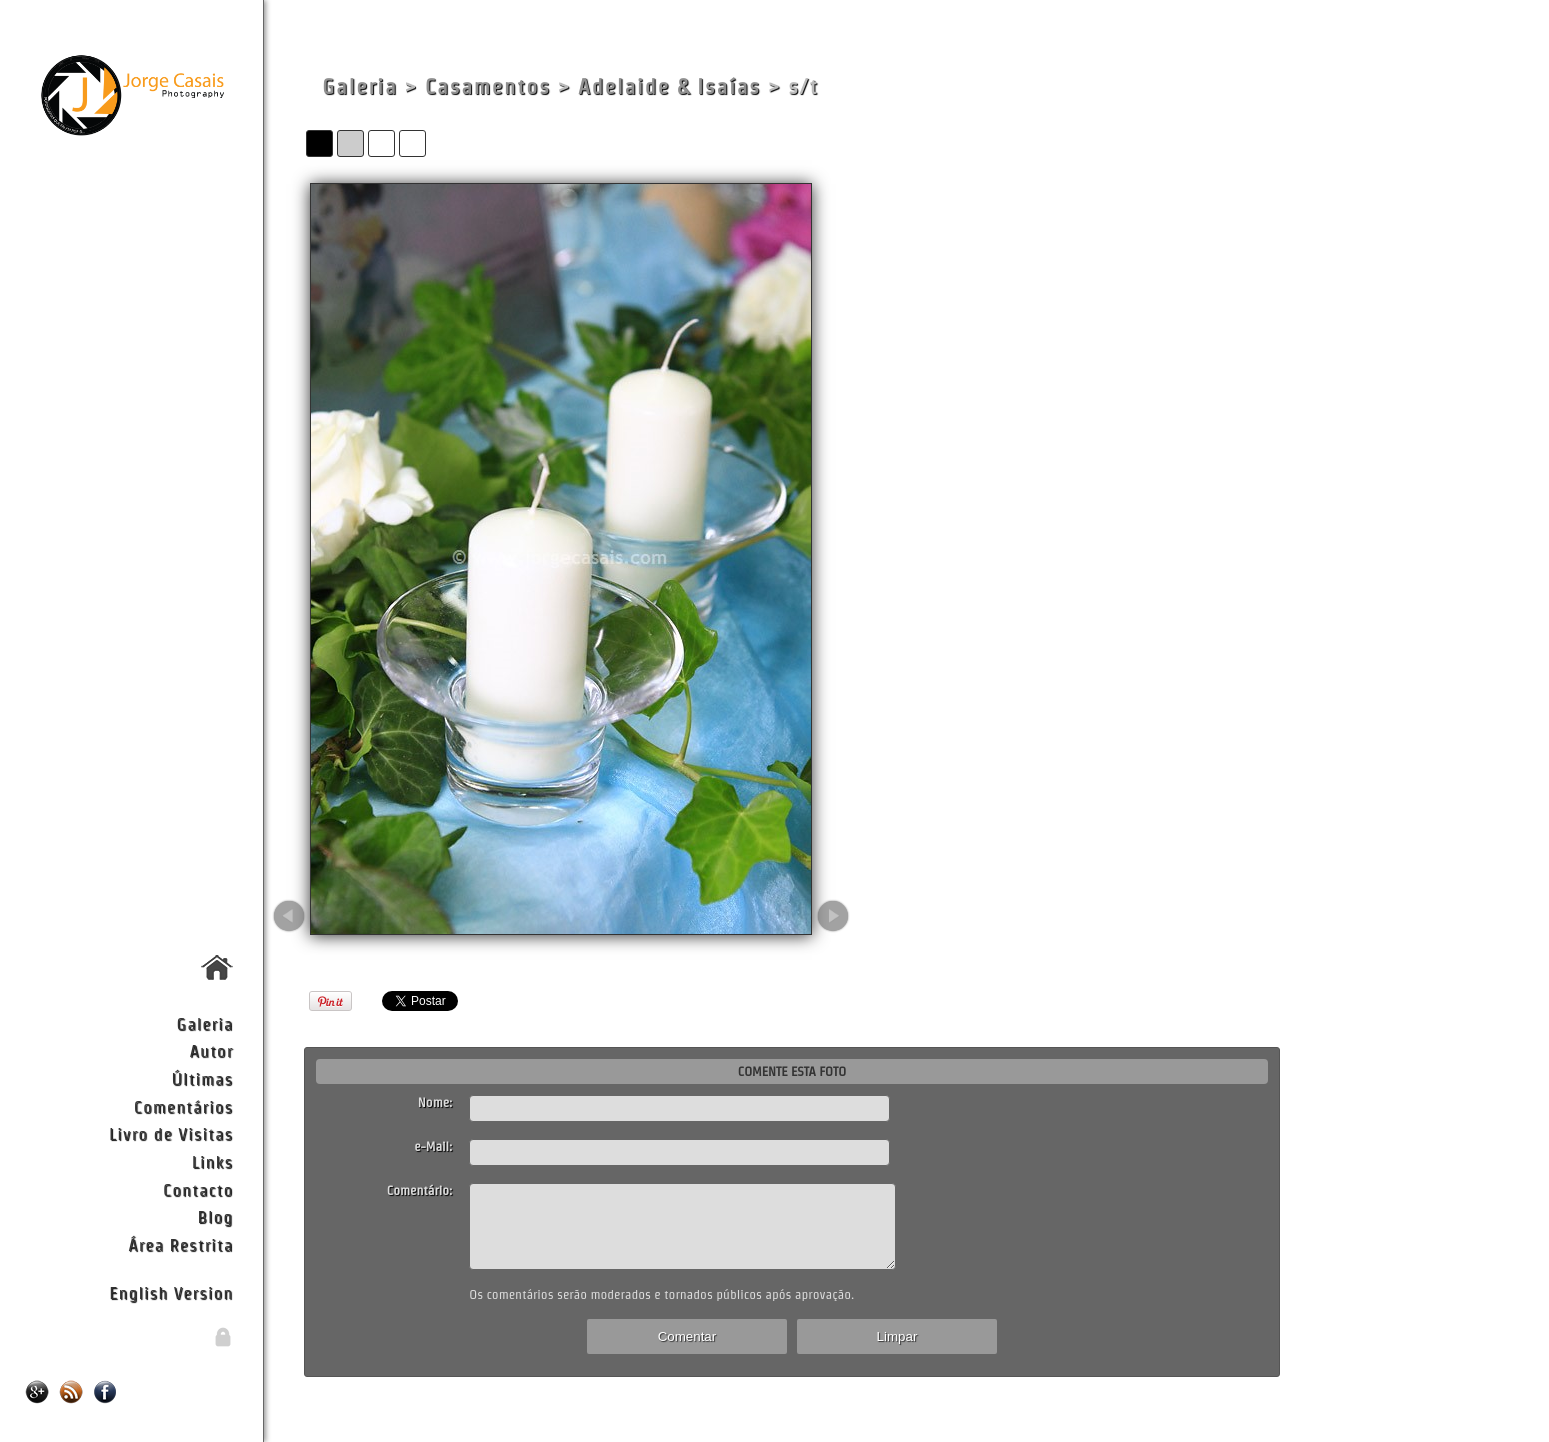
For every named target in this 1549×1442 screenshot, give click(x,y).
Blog (215, 1216)
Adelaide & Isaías (669, 86)
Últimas (202, 1078)
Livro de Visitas (171, 1133)
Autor (212, 1050)
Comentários (184, 1106)
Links (213, 1161)
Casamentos (488, 86)
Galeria (205, 1023)
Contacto (198, 1189)
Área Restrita (180, 1244)
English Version (171, 1292)
